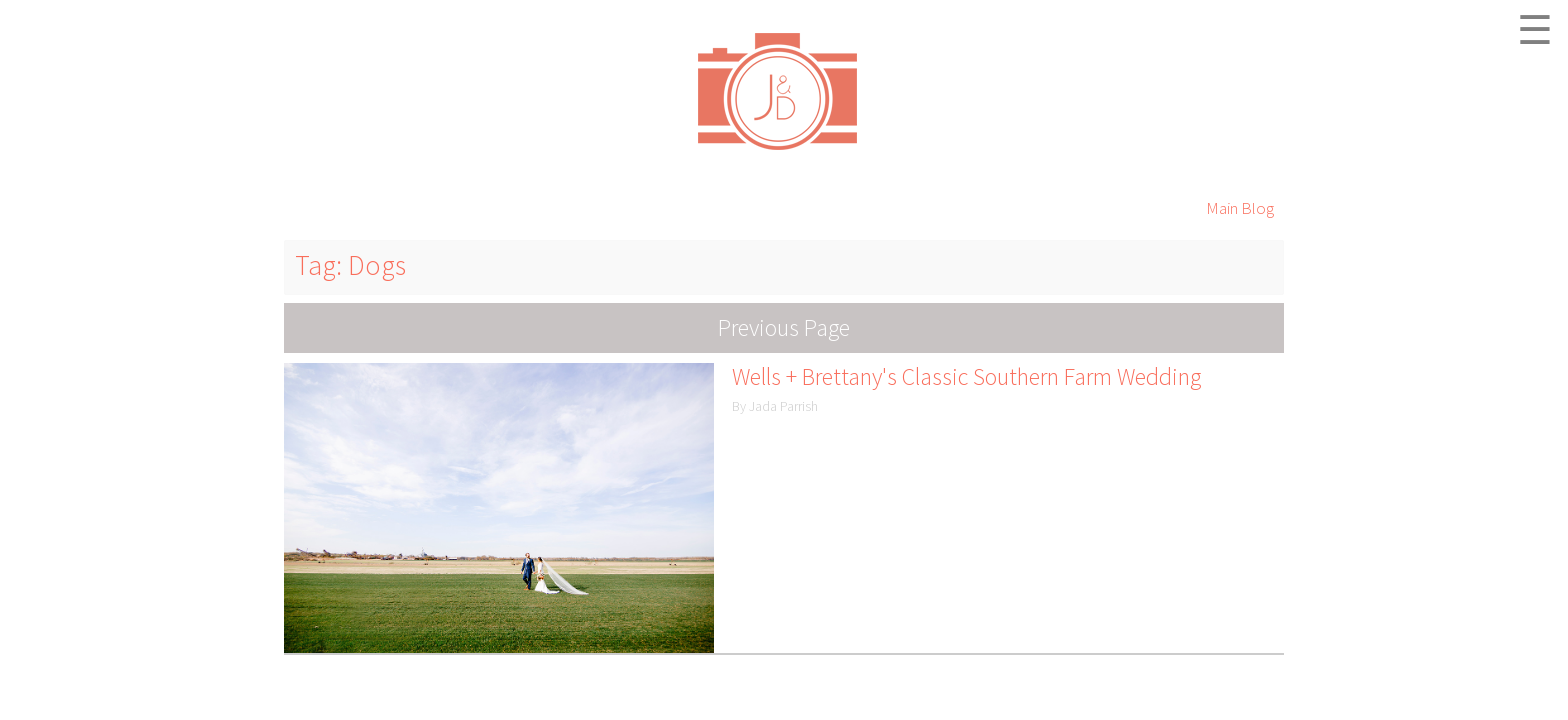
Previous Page (784, 327)
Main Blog (1240, 208)
